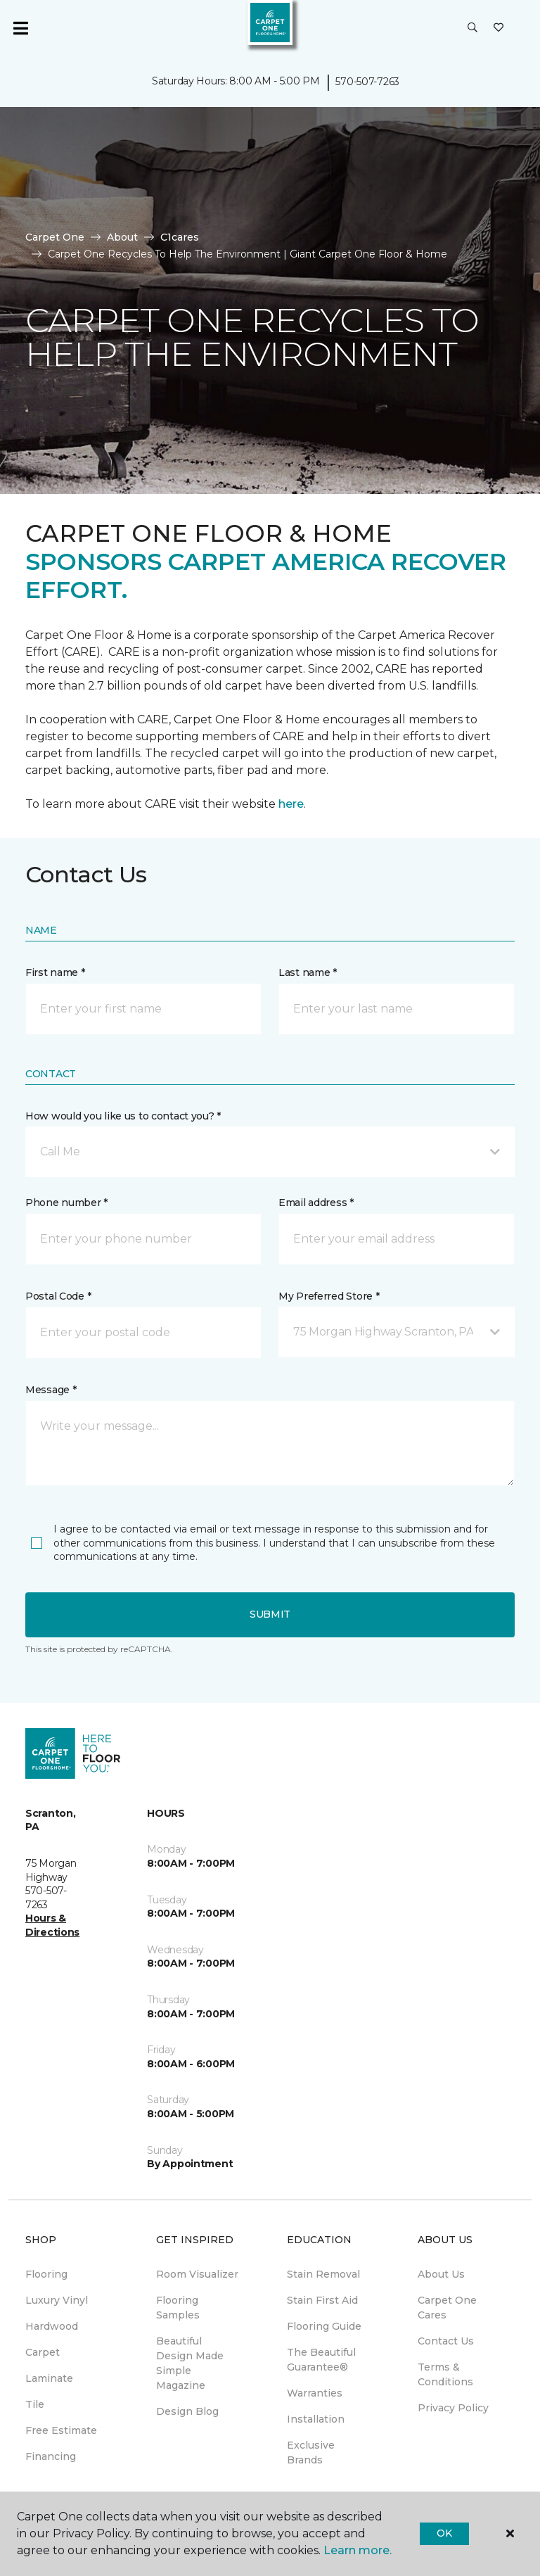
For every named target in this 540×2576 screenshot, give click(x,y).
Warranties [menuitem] (314, 2393)
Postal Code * (58, 1296)
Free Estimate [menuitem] (61, 2430)
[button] (472, 28)
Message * (50, 1390)
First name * (55, 972)
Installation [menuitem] (316, 2419)
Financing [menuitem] (50, 2456)
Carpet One (54, 237)
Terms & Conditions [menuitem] (445, 2374)
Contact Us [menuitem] (446, 2341)
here (291, 804)
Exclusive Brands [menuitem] (311, 2452)
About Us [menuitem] (441, 2274)
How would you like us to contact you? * (123, 1116)
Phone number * (66, 1202)
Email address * (316, 1202)
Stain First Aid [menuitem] (322, 2300)
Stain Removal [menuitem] (323, 2274)
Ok (444, 2533)
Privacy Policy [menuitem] (453, 2407)
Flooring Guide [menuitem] (324, 2326)
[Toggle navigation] (20, 28)
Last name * (307, 972)
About (122, 237)
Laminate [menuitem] (49, 2378)
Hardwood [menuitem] (51, 2326)
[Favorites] (498, 28)
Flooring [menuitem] (46, 2274)
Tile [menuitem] (34, 2404)
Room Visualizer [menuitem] (197, 2274)
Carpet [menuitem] (42, 2352)
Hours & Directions (52, 1925)
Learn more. (357, 2550)
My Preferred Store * (328, 1296)
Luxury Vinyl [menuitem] (56, 2300)
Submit (270, 1614)
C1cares (179, 237)
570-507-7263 (367, 81)
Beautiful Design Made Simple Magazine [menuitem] (190, 2363)
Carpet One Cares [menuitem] (447, 2307)
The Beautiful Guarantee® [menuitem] (321, 2359)
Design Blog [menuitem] (187, 2411)
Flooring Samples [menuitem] (178, 2307)
